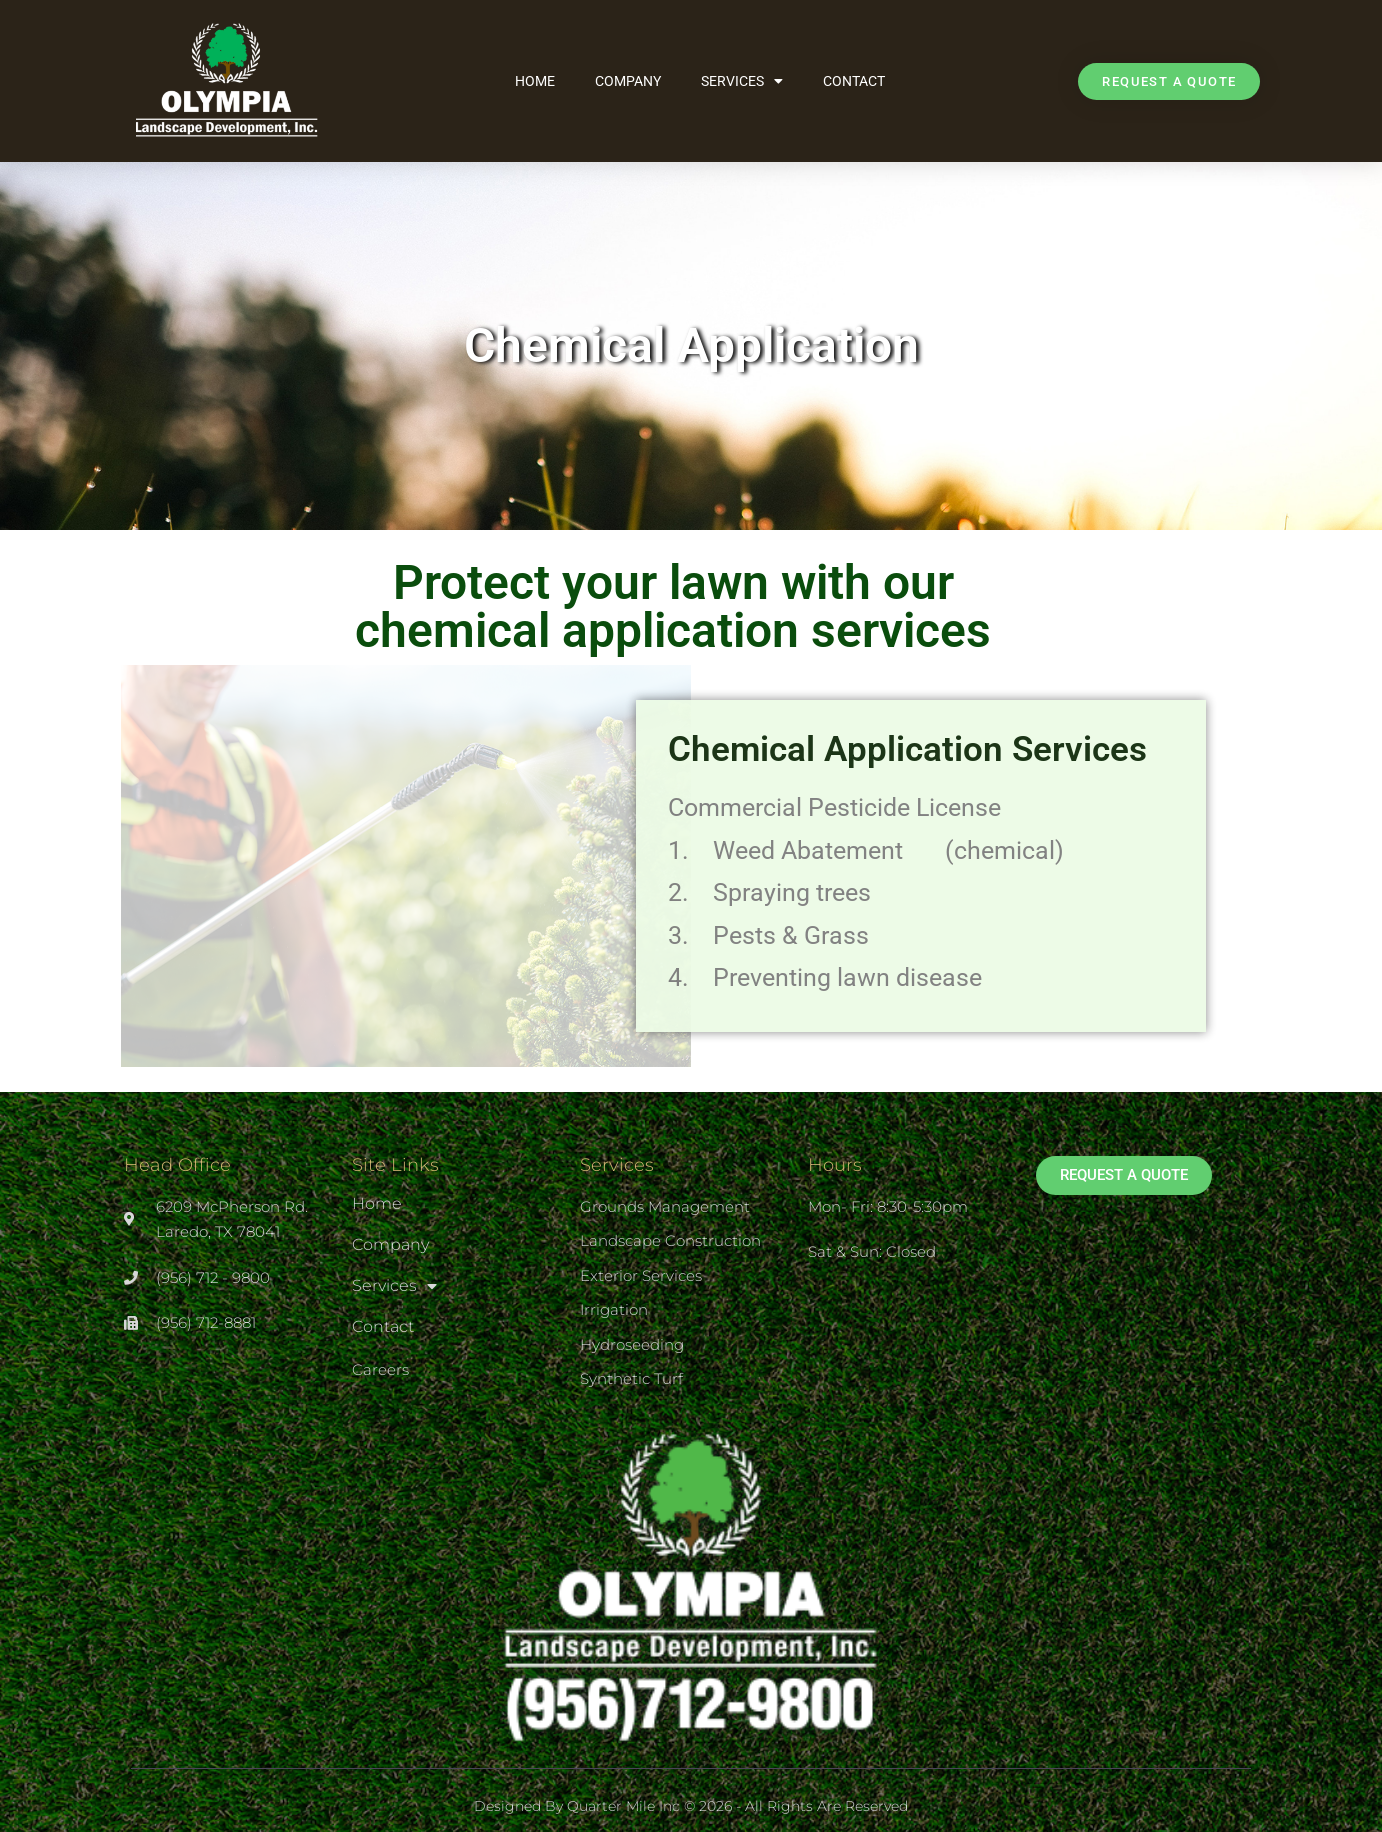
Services (742, 81)
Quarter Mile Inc (623, 1806)
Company (628, 81)
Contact (854, 81)
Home (535, 81)
